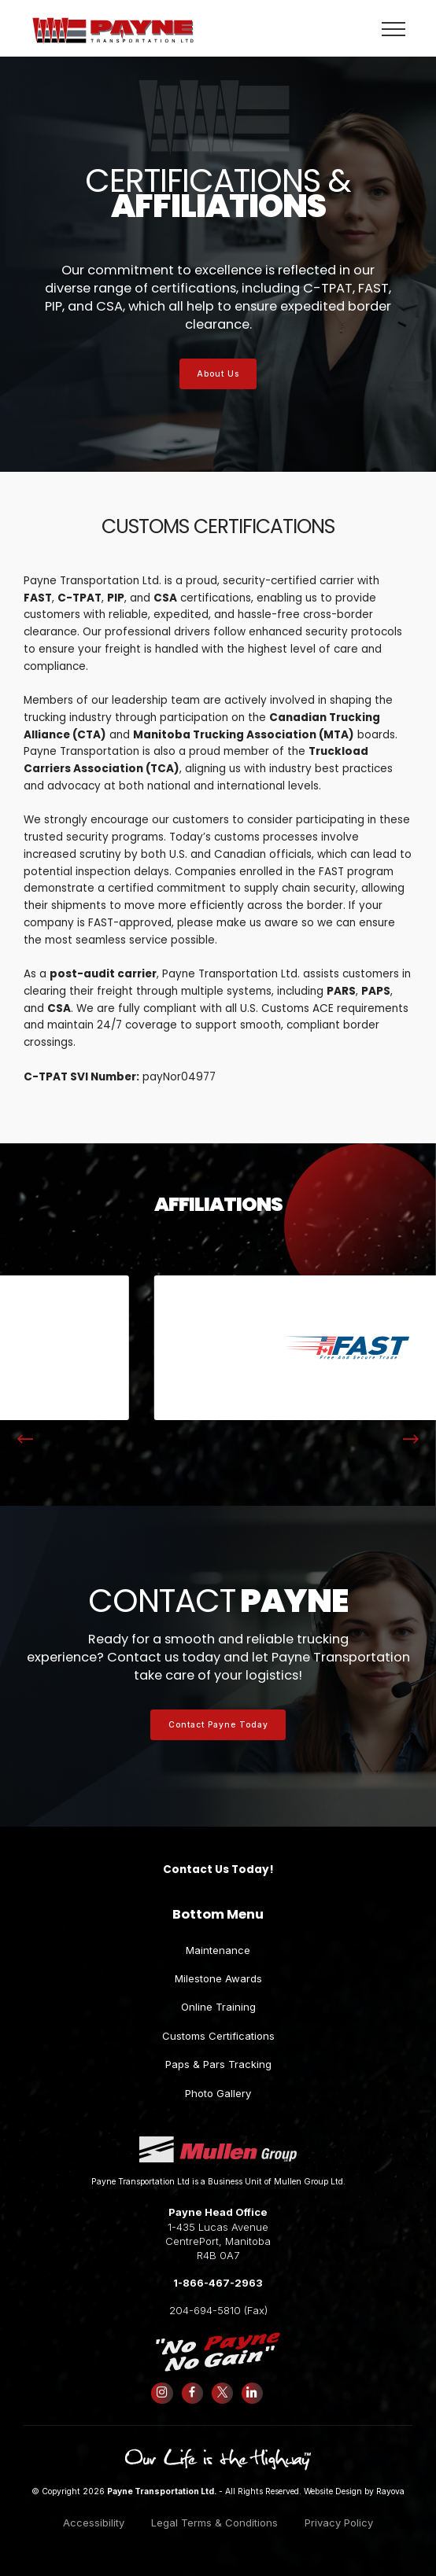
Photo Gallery (218, 2093)
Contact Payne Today (218, 1724)
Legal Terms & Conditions (214, 2522)
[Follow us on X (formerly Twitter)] (222, 2393)
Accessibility (93, 2522)
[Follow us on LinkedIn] (252, 2393)
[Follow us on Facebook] (192, 2393)
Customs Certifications (218, 2036)
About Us (218, 373)
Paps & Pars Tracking (218, 2064)
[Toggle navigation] (394, 28)
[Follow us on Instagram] (162, 2393)
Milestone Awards (218, 1978)
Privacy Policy (339, 2522)
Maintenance (218, 1950)
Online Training (218, 2006)
